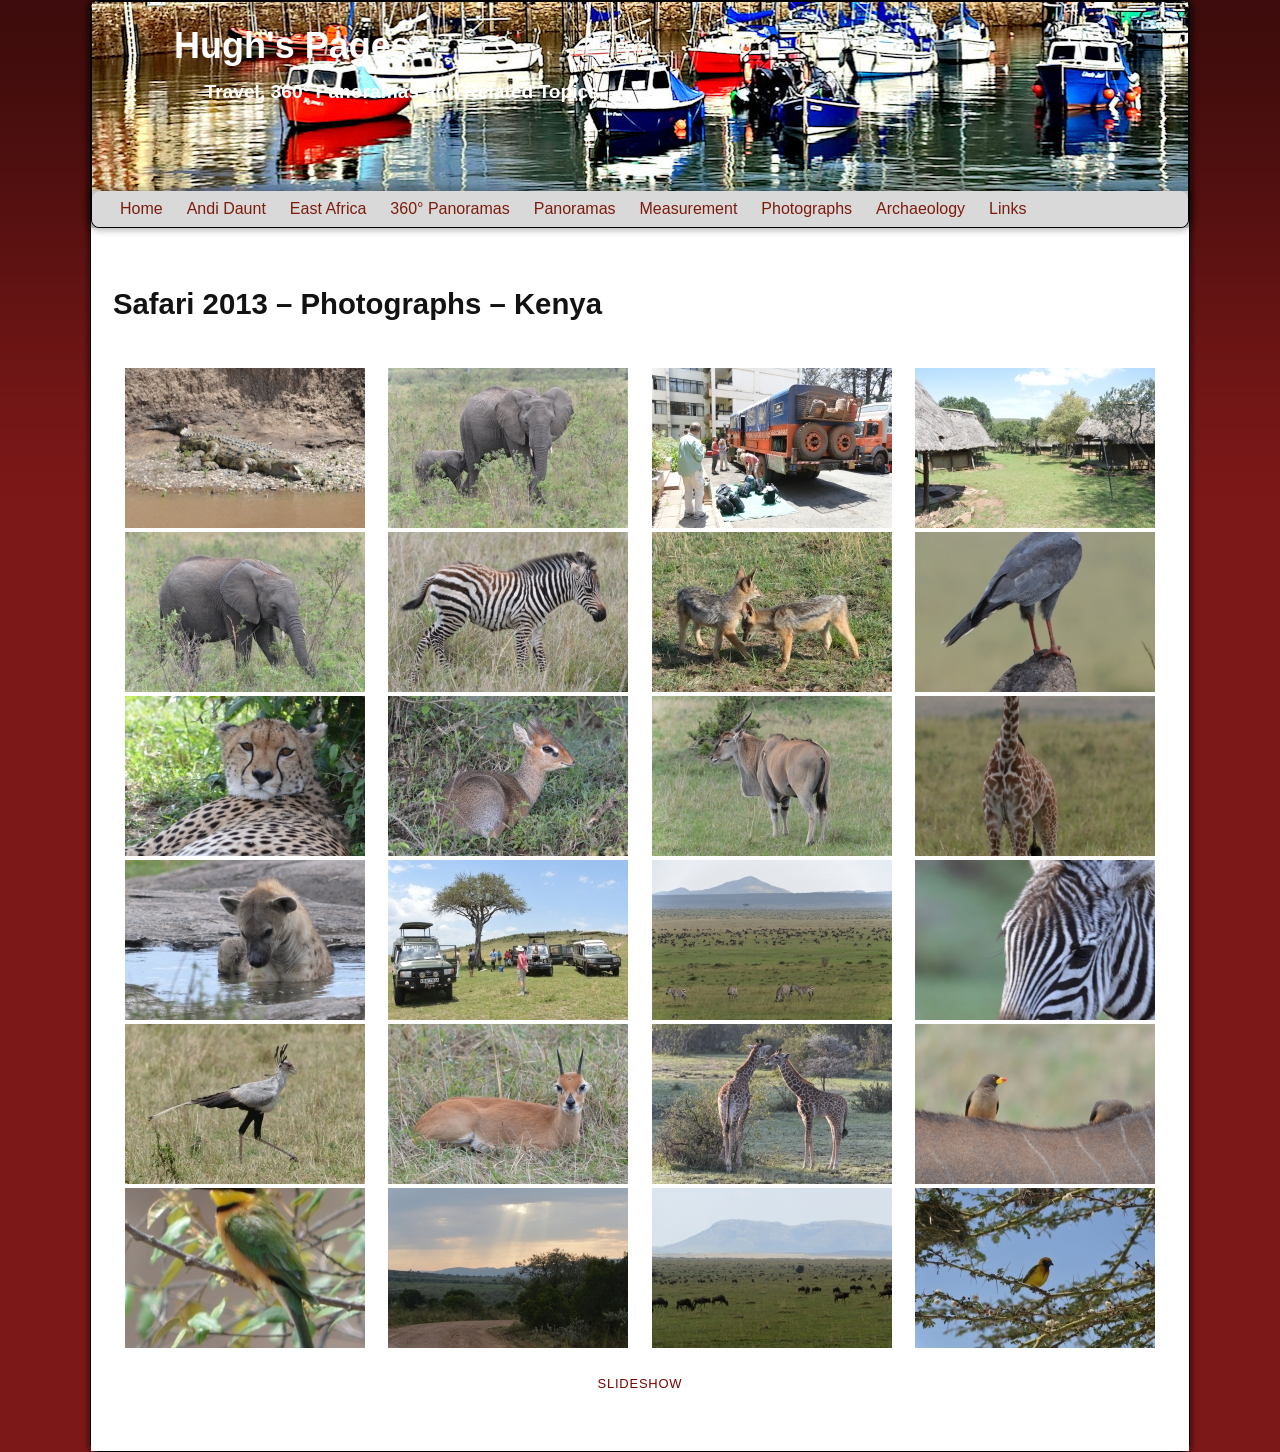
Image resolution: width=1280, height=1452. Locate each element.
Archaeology (920, 208)
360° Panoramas (449, 208)
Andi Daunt (226, 208)
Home (141, 208)
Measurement (689, 208)
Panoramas (575, 208)
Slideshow (640, 1383)
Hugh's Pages (292, 45)
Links (1007, 208)
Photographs (806, 208)
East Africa (328, 208)
